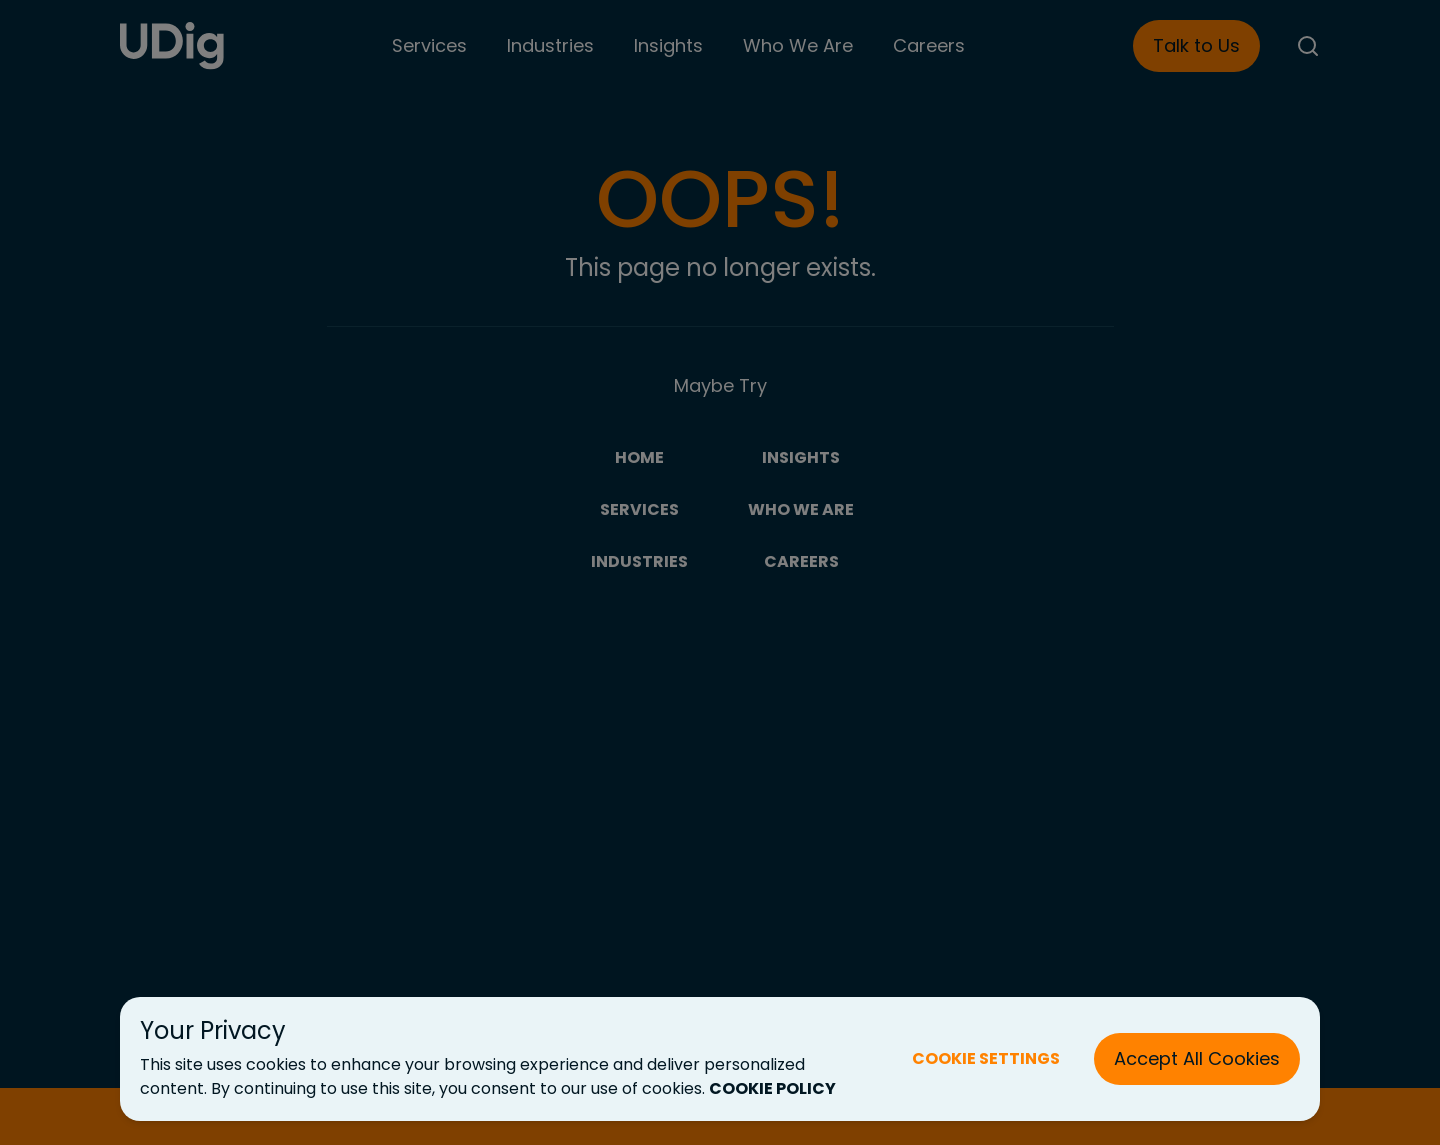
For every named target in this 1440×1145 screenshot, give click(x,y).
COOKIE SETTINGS (986, 1058)
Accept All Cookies (1197, 1058)
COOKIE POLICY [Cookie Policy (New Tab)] (772, 1088)
